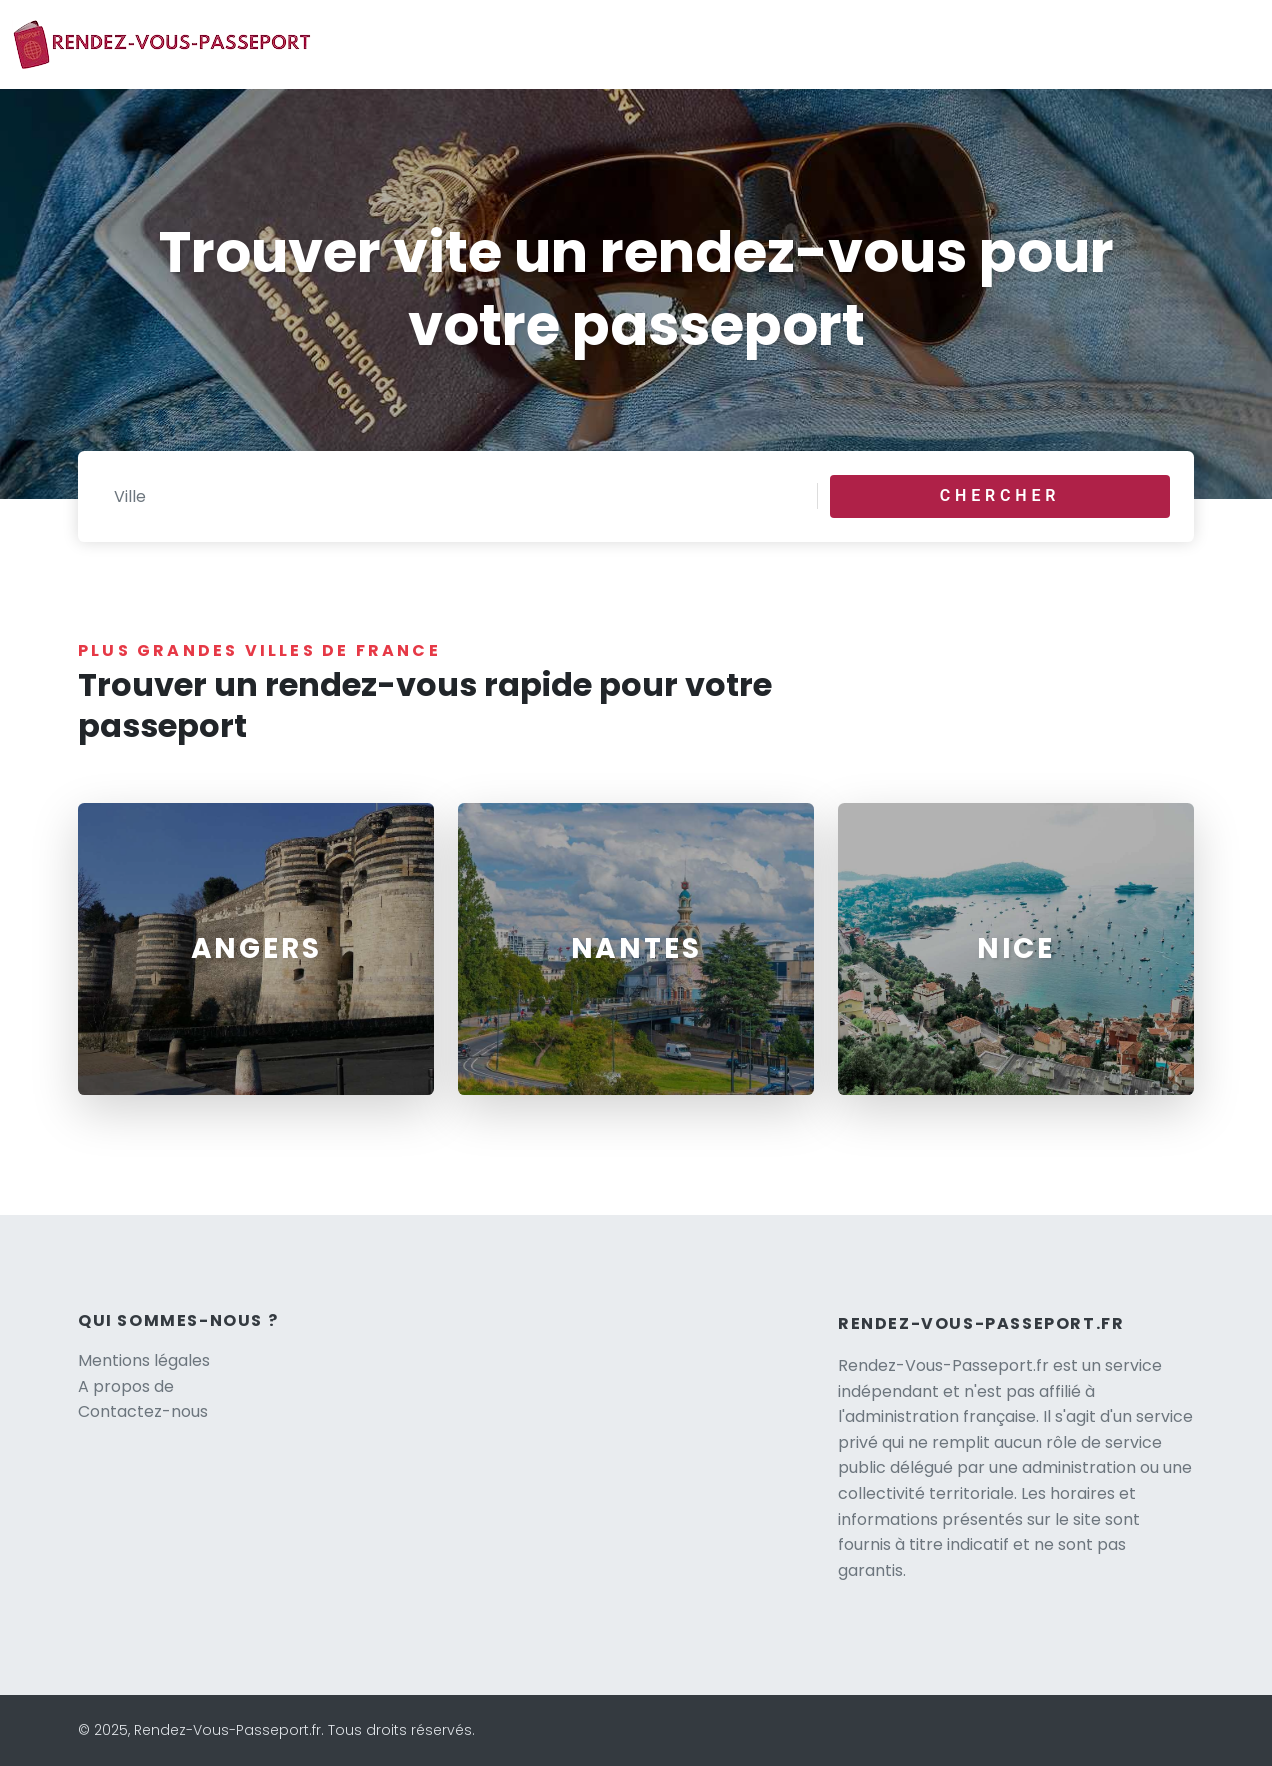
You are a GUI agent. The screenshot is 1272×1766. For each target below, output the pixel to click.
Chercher (1000, 495)
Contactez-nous (143, 1411)
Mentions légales (144, 1360)
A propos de (126, 1386)
